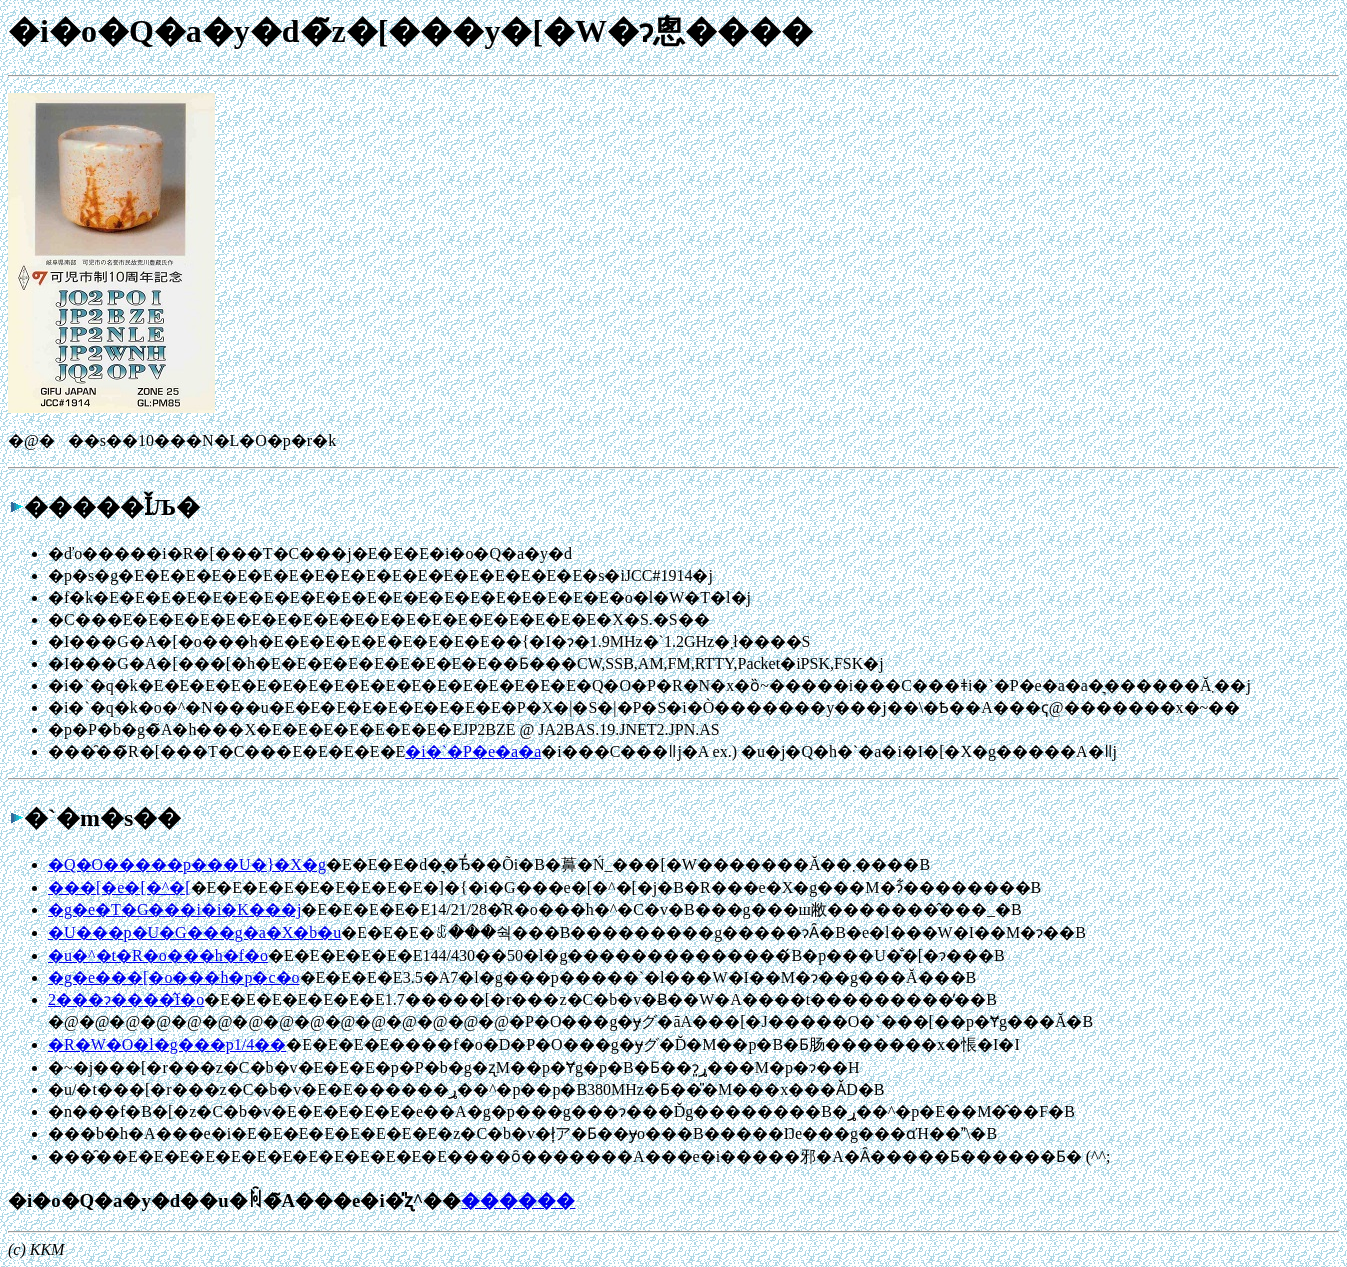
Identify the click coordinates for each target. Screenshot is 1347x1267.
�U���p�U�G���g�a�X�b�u (194, 932)
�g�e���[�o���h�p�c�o (174, 977)
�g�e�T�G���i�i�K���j (174, 909)
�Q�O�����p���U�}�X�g (187, 864)
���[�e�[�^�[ (119, 887)
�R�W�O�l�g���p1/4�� (167, 1044)
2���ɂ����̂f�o (126, 999)
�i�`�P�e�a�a (473, 751)
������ (518, 1200)
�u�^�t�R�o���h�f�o (158, 955)
